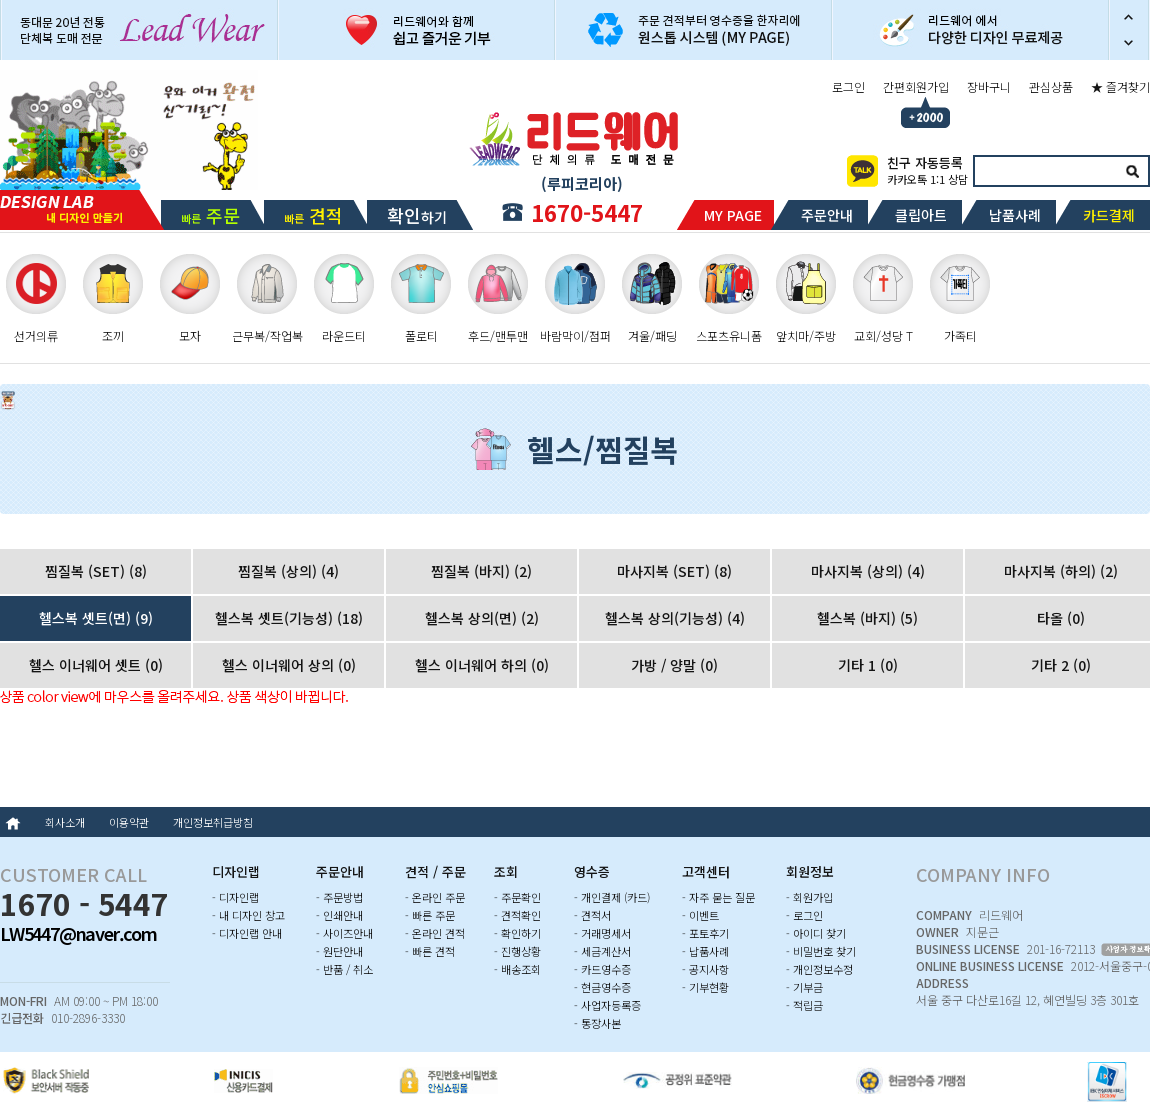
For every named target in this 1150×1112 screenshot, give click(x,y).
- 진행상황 (517, 951)
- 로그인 (804, 915)
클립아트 (921, 215)
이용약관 (129, 822)
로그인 (848, 86)
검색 (1132, 171)
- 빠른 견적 (430, 951)
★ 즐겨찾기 (1120, 86)
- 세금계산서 (602, 951)
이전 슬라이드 (1129, 15)
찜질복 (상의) (288, 571)
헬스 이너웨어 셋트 (96, 665)
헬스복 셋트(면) (96, 618)
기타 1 (868, 665)
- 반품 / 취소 (344, 969)
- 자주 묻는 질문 (718, 897)
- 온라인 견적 (435, 933)
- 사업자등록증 (607, 1005)
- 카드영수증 (602, 969)
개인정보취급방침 (213, 822)
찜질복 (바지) (481, 571)
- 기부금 (804, 987)
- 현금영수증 (602, 987)
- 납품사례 (705, 951)
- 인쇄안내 (339, 915)
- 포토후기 (705, 933)
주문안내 (827, 215)
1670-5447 (587, 212)
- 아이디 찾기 (816, 933)
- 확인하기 (517, 933)
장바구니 (989, 86)
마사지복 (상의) (868, 571)
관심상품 (1051, 86)
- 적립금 (804, 1005)
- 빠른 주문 (430, 915)
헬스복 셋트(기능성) (289, 618)
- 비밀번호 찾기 (821, 951)
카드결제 (1109, 215)
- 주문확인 (517, 897)
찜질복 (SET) (96, 571)
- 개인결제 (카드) (612, 897)
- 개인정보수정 (819, 969)
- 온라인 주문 (435, 897)
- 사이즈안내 (344, 933)
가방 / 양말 (674, 665)
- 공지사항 (705, 969)
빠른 (210, 215)
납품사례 (1015, 215)
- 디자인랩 (235, 897)
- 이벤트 (700, 915)
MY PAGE (733, 215)
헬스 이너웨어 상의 (289, 665)
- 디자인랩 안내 (247, 933)
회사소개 (65, 822)
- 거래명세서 (602, 933)
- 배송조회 (517, 969)
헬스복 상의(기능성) (675, 618)
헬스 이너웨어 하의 (482, 665)
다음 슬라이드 (1129, 45)
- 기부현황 (705, 987)
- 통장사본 (597, 1023)
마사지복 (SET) (674, 571)
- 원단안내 (339, 951)
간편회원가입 (916, 86)
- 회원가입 (809, 897)
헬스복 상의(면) (482, 618)
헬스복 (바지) (867, 618)
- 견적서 (592, 915)
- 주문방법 (339, 897)
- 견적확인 (517, 915)
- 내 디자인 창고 (248, 915)
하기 (417, 215)
